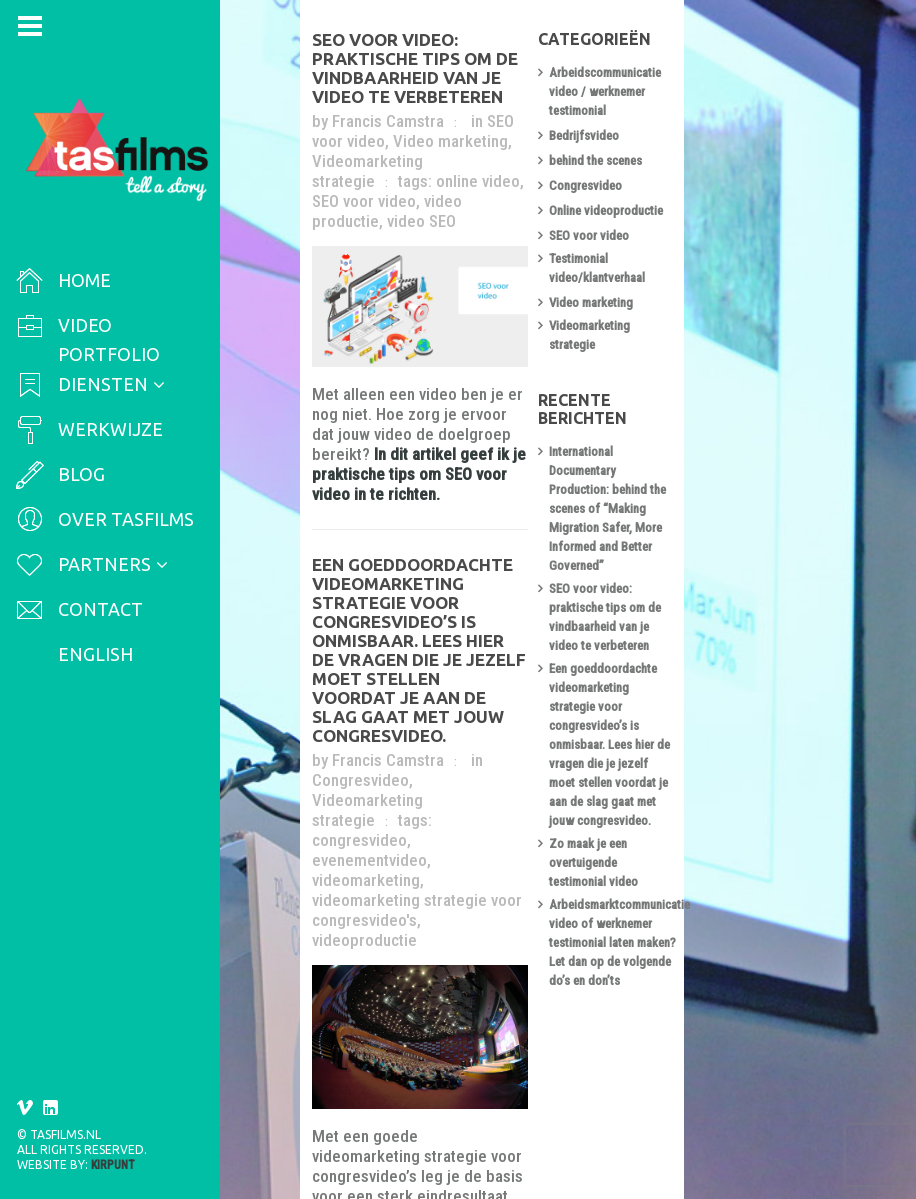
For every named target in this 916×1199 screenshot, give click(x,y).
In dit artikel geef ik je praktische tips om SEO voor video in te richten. (463, 450)
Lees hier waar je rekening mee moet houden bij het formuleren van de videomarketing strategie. (462, 1082)
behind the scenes (689, 148)
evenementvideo (478, 719)
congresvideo (365, 719)
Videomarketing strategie (407, 699)
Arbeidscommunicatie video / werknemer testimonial (719, 89)
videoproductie (518, 759)
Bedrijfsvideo (678, 123)
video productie (418, 169)
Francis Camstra (394, 109)
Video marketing (375, 129)
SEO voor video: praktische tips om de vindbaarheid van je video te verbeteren (467, 65)
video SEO (515, 169)
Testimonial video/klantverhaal (722, 248)
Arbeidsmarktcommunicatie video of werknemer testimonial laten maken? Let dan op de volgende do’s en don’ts (729, 717)
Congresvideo (541, 679)
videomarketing (372, 739)
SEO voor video (545, 109)
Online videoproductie (700, 198)
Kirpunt (113, 1165)
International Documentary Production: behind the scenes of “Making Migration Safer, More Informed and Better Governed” (728, 416)
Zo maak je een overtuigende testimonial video (717, 656)
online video (484, 149)
